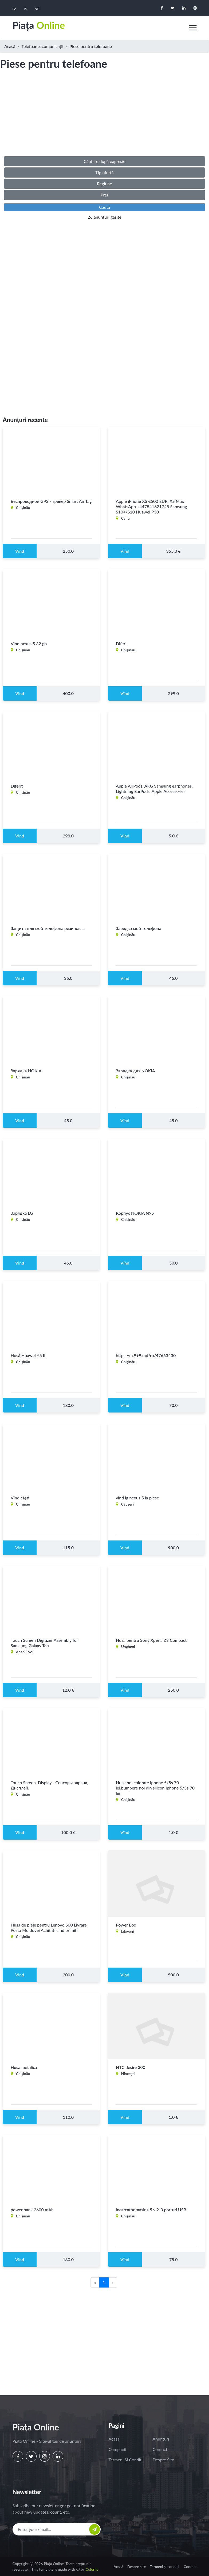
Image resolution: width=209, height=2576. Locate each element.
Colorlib (92, 2569)
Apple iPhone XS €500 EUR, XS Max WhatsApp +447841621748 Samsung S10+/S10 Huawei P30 (151, 507)
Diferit (122, 643)
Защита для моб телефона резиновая (48, 928)
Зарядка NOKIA (26, 1070)
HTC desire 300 (130, 2067)
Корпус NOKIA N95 (135, 1213)
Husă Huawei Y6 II (28, 1355)
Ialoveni (127, 1931)
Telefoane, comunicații (43, 46)
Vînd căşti (20, 1497)
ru (25, 8)
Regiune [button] (104, 183)
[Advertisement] (104, 118)
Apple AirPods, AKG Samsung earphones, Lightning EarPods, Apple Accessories (154, 789)
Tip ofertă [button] (104, 172)
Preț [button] (104, 194)
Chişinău (23, 507)
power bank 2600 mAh (32, 2209)
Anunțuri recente (25, 419)
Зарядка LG (22, 1213)
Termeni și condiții (126, 2459)
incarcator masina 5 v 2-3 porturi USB (151, 2209)
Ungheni (128, 1646)
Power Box (126, 1925)
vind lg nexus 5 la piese (137, 1497)
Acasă (9, 46)
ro (14, 8)
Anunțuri (161, 2438)
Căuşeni (127, 1504)
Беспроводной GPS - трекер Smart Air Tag (51, 501)
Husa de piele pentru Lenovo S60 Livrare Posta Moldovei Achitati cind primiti (49, 1928)
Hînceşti (128, 2074)
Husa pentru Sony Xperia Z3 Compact (151, 1640)
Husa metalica (24, 2067)
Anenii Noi (24, 1652)
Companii (117, 2449)
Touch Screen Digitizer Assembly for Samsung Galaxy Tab (44, 1643)
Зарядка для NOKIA (135, 1070)
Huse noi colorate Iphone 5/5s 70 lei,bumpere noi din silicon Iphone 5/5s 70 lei (155, 1788)
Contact (160, 2449)
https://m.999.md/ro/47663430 (146, 1355)
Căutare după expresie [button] (104, 161)
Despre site (163, 2459)
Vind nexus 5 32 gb (29, 643)
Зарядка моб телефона (138, 928)
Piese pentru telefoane (90, 46)
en (37, 8)
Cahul (126, 518)
